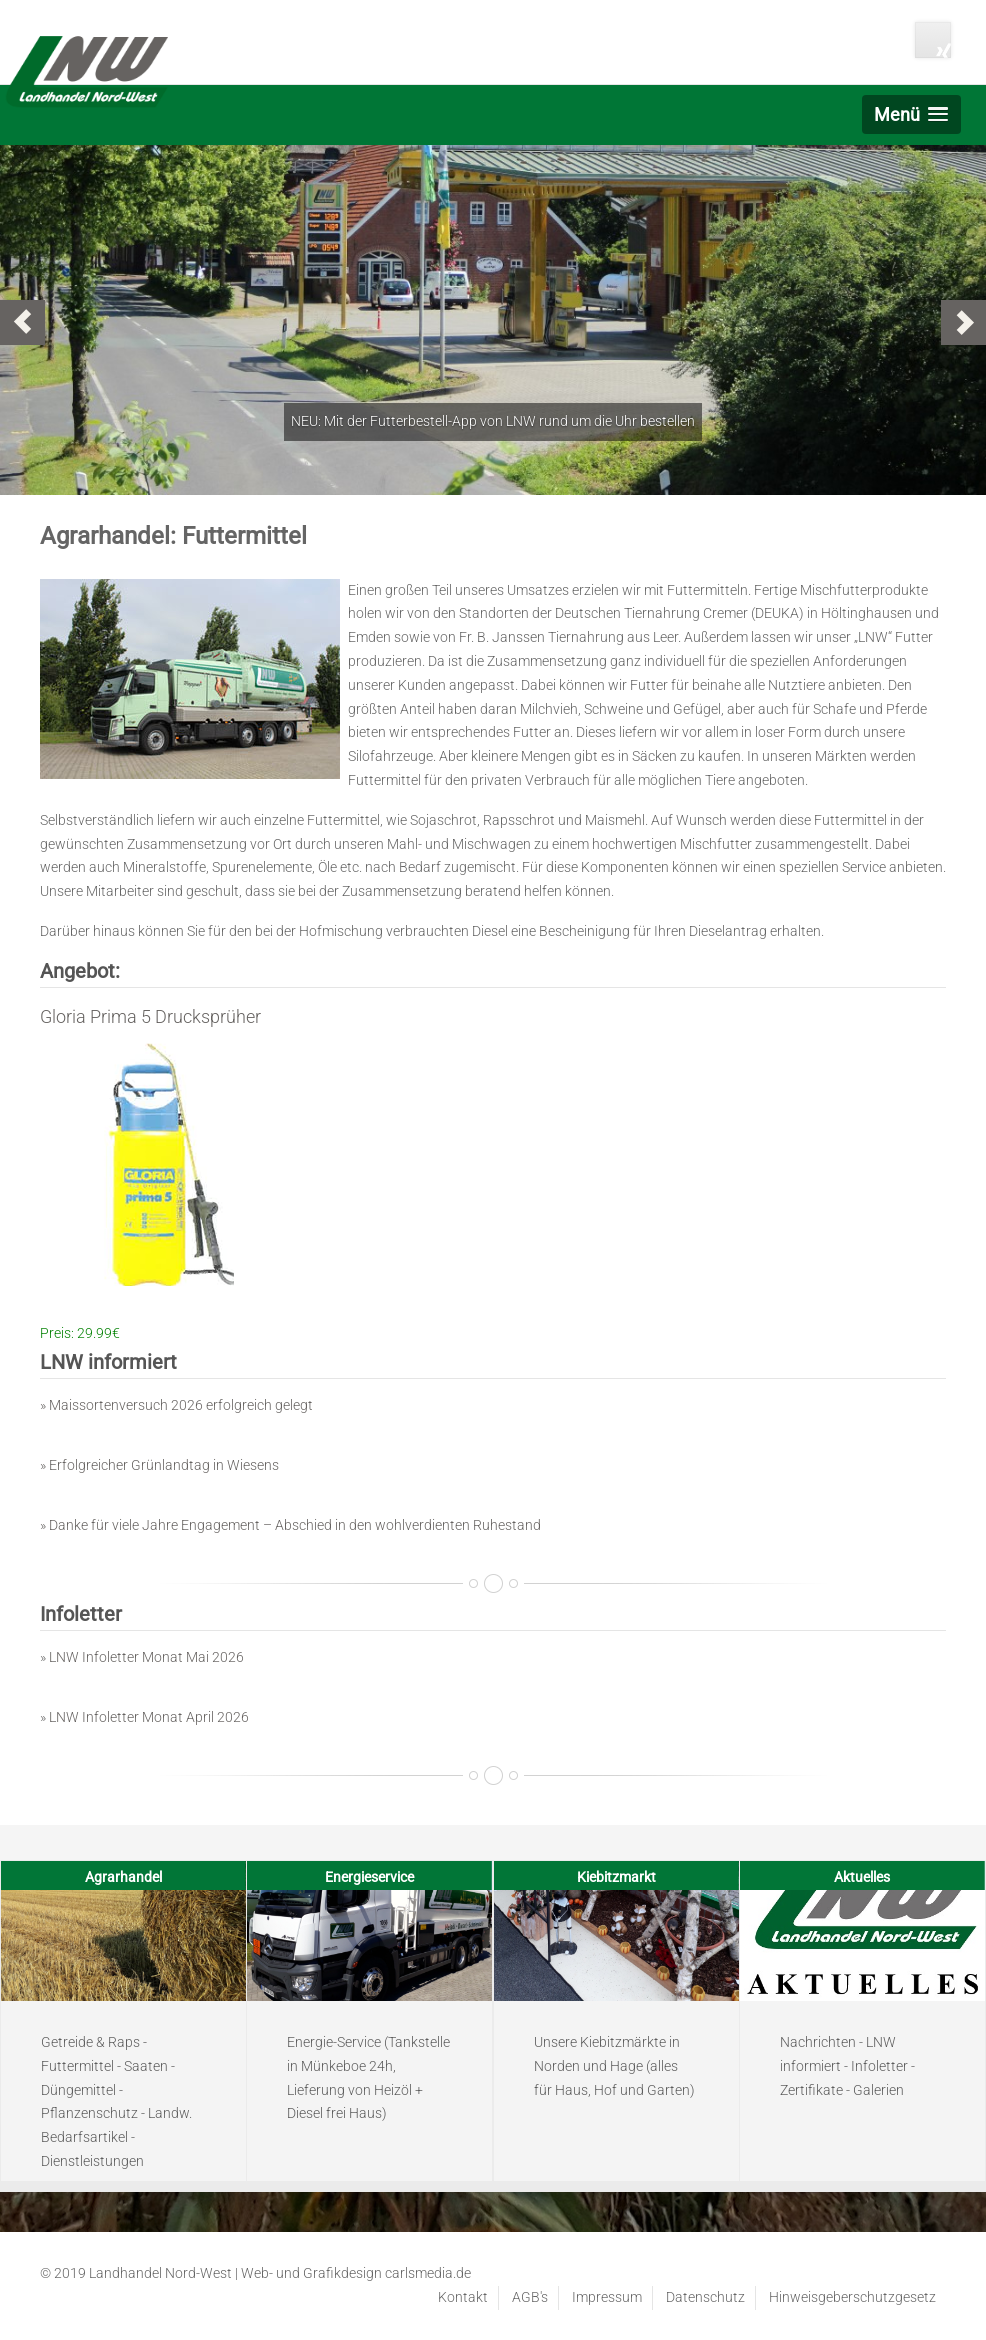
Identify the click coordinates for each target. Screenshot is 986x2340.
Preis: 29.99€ (80, 1333)
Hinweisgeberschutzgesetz (852, 2297)
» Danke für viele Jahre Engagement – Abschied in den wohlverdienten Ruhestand (290, 1525)
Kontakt (463, 2297)
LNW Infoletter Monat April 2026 (149, 1717)
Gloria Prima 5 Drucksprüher (150, 1016)
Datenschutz (705, 2297)
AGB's (530, 2297)
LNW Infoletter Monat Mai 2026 (146, 1657)
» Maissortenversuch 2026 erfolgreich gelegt (176, 1405)
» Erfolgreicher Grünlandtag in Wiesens (159, 1465)
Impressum (607, 2297)
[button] (911, 114)
